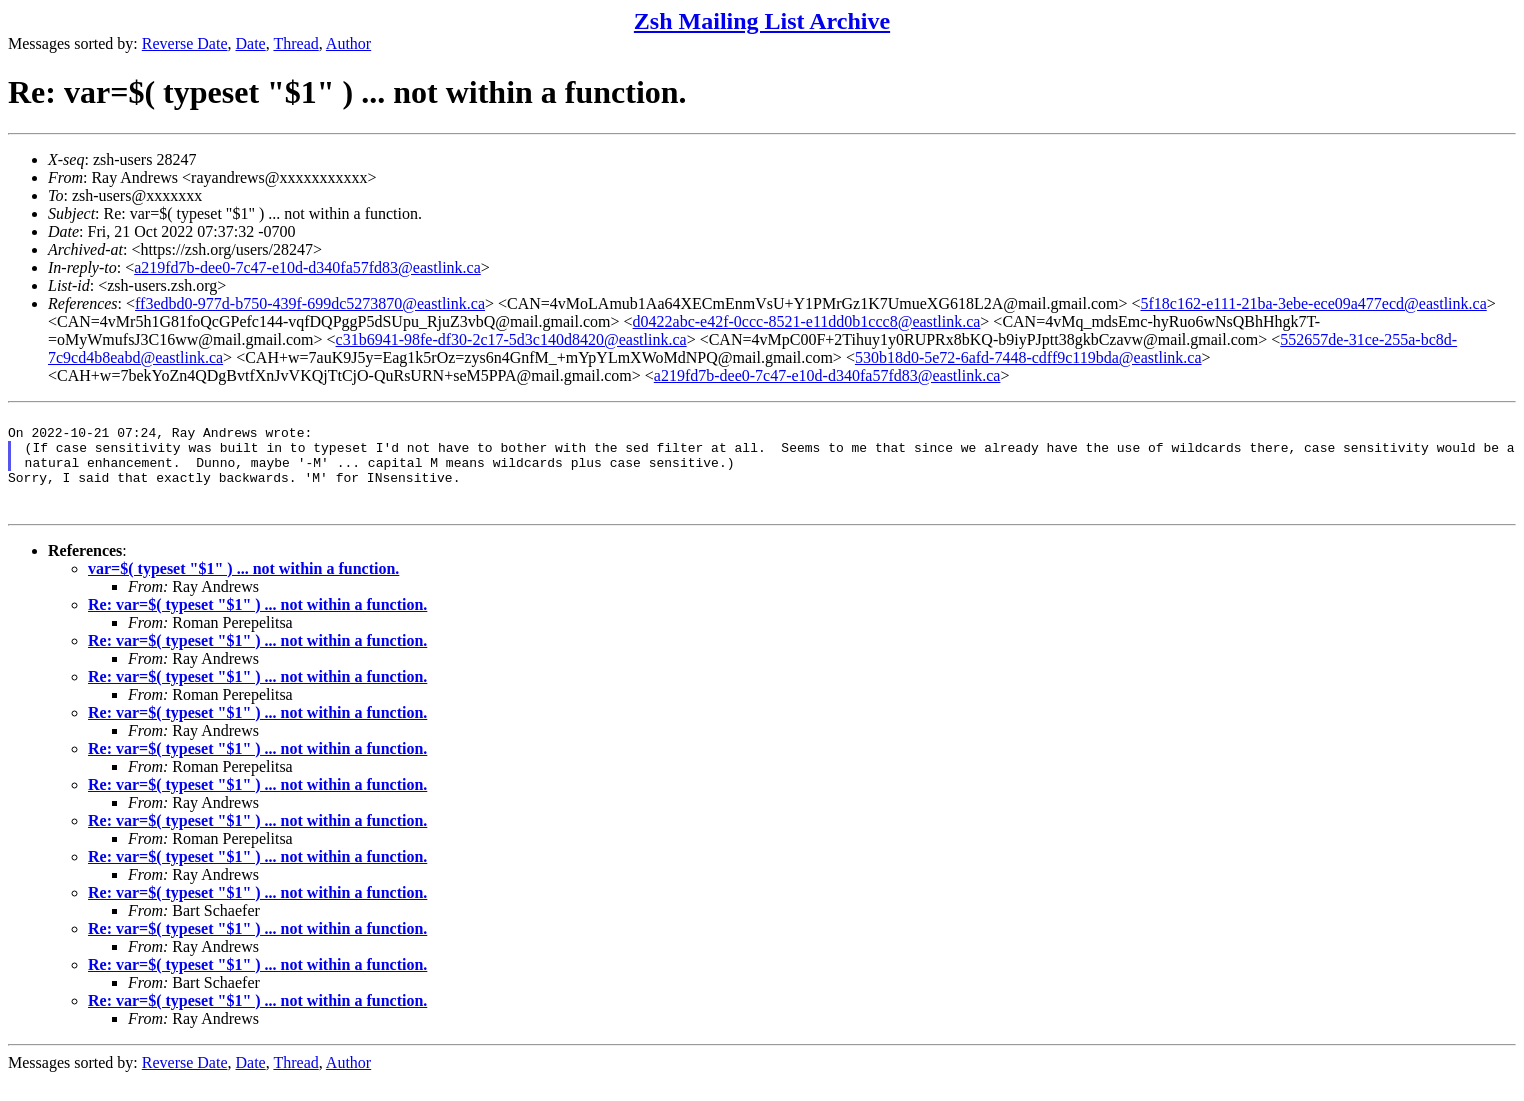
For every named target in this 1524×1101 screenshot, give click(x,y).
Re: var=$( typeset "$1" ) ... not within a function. (257, 625)
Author (348, 43)
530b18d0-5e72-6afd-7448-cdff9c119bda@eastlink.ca (1028, 357)
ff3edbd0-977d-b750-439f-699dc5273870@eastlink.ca (310, 303)
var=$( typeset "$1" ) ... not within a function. (243, 589)
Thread (295, 43)
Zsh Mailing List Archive (762, 21)
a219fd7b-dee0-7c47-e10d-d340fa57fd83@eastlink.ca (307, 267)
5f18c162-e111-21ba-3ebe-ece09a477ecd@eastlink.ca (1313, 303)
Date (251, 43)
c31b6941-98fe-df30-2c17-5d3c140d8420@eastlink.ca (511, 339)
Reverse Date (185, 43)
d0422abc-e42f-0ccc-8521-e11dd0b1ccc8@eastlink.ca (807, 321)
